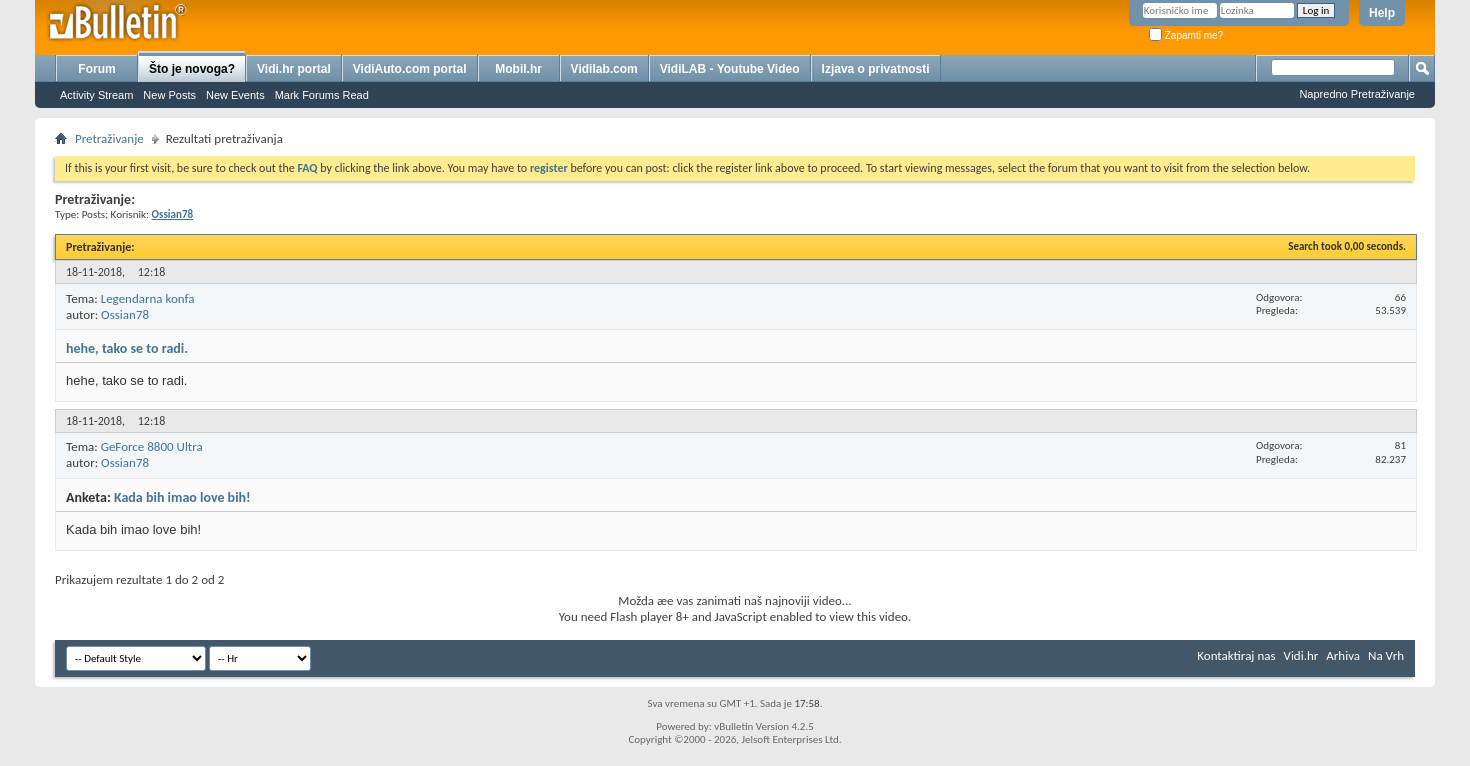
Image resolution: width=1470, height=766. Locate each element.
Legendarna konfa (148, 298)
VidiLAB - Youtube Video (730, 69)
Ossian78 (125, 314)
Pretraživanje (109, 138)
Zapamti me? (1186, 35)
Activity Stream (96, 95)
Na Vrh (1386, 655)
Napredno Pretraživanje (1357, 94)
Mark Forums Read (322, 95)
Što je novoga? (192, 69)
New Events (235, 95)
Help (1382, 13)
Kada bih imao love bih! (182, 497)
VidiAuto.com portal (410, 69)
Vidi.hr (1301, 655)
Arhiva (1343, 655)
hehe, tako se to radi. (127, 348)
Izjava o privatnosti (876, 69)
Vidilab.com (604, 69)
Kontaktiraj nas (1236, 655)
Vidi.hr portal (294, 69)
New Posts (169, 95)
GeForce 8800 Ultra (152, 446)
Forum (96, 69)
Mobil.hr (518, 69)
